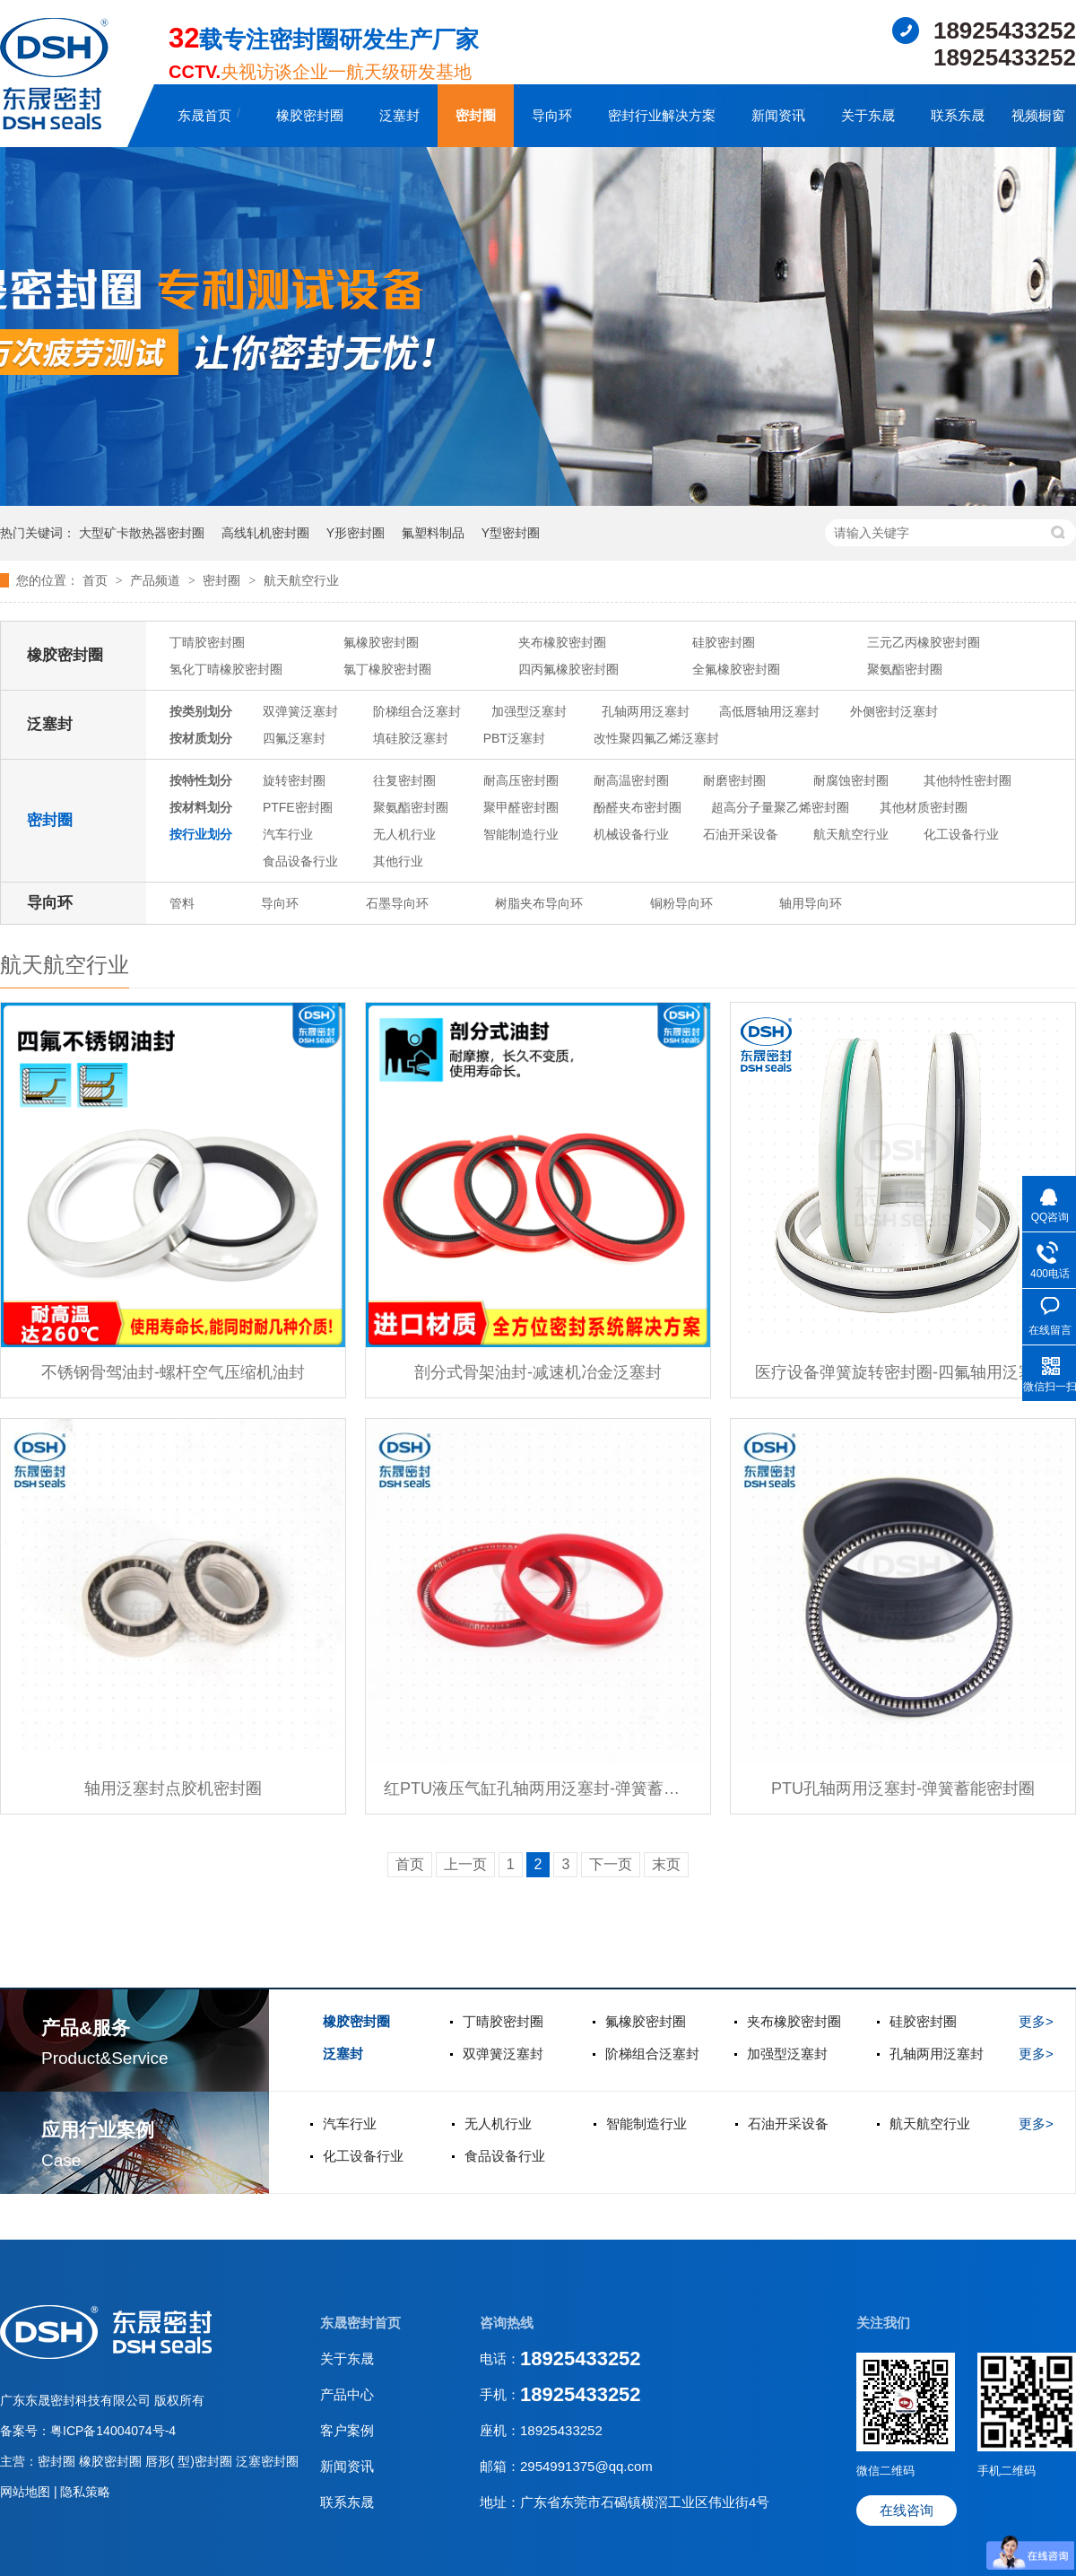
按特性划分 (200, 780)
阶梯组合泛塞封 (417, 711)
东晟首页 (204, 115)
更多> (1036, 2021)
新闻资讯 (778, 115)
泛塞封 (399, 115)
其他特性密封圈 (967, 780)
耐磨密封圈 (734, 780)
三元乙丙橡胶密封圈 (923, 642)
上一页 (465, 1864)
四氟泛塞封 (294, 738)
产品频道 (157, 580)
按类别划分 (200, 711)
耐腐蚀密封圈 (851, 780)
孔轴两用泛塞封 (646, 711)
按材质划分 (200, 738)
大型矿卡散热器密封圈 (141, 533)
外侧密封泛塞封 (894, 711)
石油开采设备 (740, 834)
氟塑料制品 (433, 533)
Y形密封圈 (355, 533)
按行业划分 (200, 834)
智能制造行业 (521, 834)
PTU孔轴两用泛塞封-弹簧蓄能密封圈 (903, 1788)
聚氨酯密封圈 (904, 669)
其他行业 (398, 861)
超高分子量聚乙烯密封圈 (780, 807)
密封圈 (476, 115)
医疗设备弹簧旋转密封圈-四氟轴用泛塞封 (903, 1372)
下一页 (610, 1864)
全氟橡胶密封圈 (736, 669)
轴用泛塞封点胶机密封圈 (173, 1788)
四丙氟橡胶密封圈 (568, 669)
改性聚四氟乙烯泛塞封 (656, 738)
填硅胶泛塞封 (410, 738)
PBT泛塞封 (514, 738)
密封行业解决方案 (662, 115)
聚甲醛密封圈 (521, 807)
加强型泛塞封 (529, 711)
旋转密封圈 (294, 780)
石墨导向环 (397, 903)
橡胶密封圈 (309, 115)
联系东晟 (958, 115)
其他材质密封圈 (924, 807)
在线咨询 (906, 2510)
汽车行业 (288, 834)
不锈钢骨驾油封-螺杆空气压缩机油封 (173, 1372)
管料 (182, 903)
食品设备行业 (300, 861)
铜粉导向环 (681, 903)
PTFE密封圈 (298, 807)
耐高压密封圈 (521, 780)
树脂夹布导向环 (539, 903)
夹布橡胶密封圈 (562, 642)
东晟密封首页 (360, 2322)
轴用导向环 (810, 903)
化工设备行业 (961, 834)
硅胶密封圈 (723, 642)
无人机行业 (404, 834)
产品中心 (347, 2394)
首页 (96, 580)
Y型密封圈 (511, 533)
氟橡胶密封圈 (381, 642)
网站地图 (27, 2492)
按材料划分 (200, 807)
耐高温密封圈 (631, 780)
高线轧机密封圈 (265, 533)
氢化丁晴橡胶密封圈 (225, 669)
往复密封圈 (404, 780)
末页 (666, 1864)
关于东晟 (868, 115)
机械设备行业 (631, 834)
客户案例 (347, 2430)
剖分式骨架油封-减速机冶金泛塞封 (538, 1372)
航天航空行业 (301, 580)
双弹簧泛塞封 (300, 711)
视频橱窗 (1038, 115)
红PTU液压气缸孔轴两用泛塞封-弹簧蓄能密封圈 (538, 1788)
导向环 (552, 115)
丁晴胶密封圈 (207, 642)
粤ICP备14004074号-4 (113, 2431)
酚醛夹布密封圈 (637, 807)
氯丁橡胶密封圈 (387, 669)
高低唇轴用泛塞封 (769, 711)
